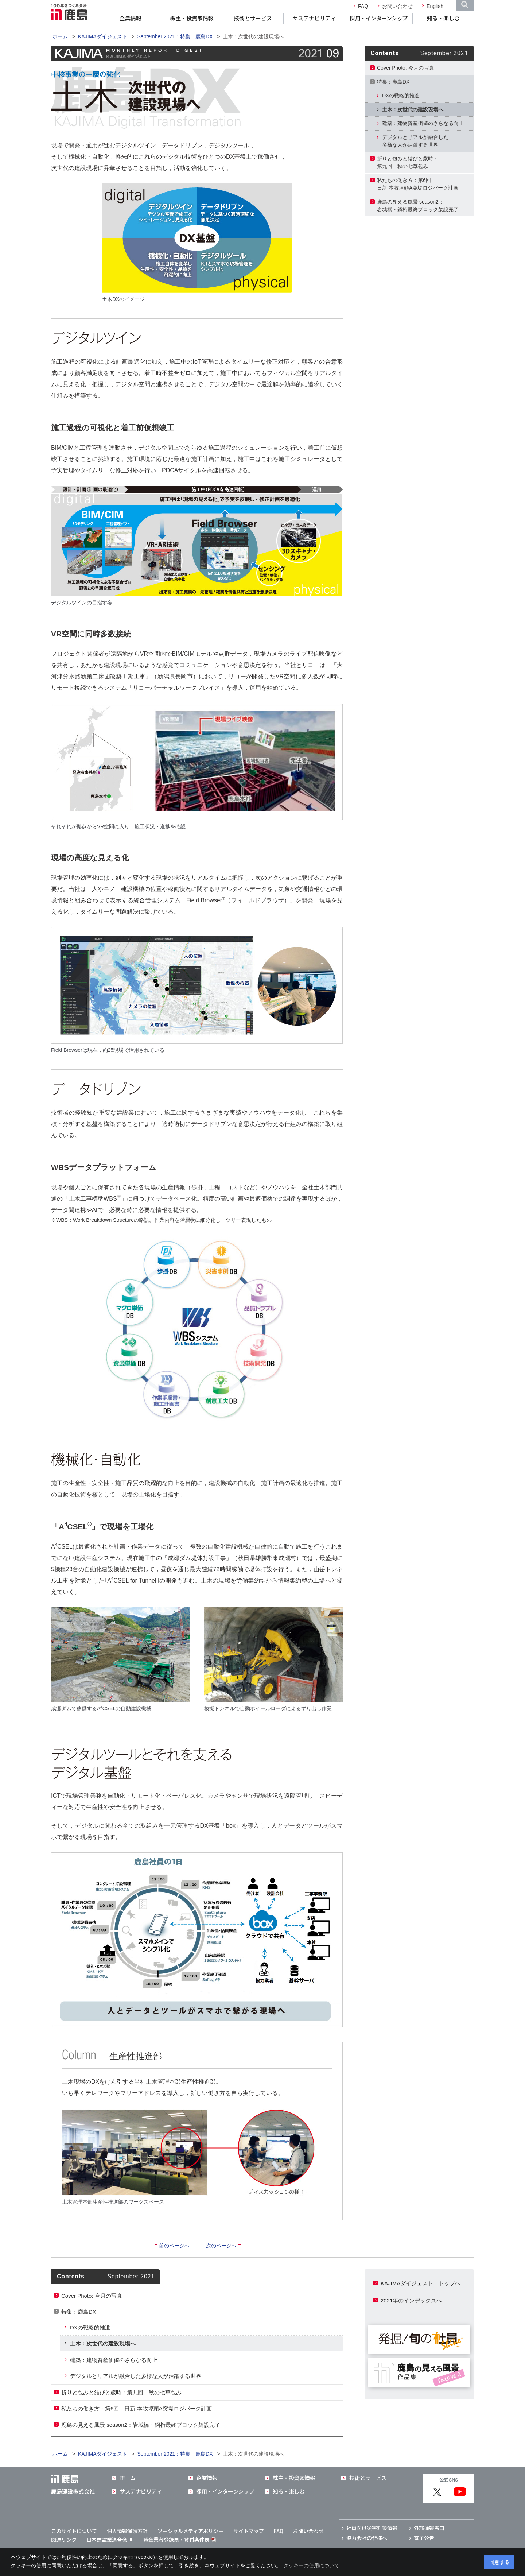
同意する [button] (499, 2562)
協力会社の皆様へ (366, 2538)
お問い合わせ (397, 6)
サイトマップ (248, 2531)
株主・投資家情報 (192, 18)
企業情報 (130, 18)
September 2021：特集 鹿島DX (175, 36)
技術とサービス (253, 18)
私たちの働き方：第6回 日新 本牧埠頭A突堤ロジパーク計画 (136, 2408)
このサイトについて (74, 2531)
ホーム (60, 36)
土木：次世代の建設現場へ (412, 109)
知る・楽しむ (443, 18)
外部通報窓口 (429, 2528)
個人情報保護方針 (127, 2531)
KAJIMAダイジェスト (102, 36)
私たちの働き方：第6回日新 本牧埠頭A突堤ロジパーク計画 (417, 184)
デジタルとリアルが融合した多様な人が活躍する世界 (415, 141)
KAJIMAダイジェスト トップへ (420, 2283)
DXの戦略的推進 (401, 95)
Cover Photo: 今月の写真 (405, 68)
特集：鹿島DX (393, 82)
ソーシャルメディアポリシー (190, 2531)
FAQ (363, 6)
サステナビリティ (314, 18)
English (435, 6)
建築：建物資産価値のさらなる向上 (423, 123)
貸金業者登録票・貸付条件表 (176, 2540)
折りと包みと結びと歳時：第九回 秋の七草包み (407, 162)
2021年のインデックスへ (411, 2300)
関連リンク (64, 2540)
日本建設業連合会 (109, 2540)
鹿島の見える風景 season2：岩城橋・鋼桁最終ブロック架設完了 (418, 205)
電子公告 (424, 2538)
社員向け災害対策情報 (371, 2528)
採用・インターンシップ (379, 18)
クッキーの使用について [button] (311, 2565)
